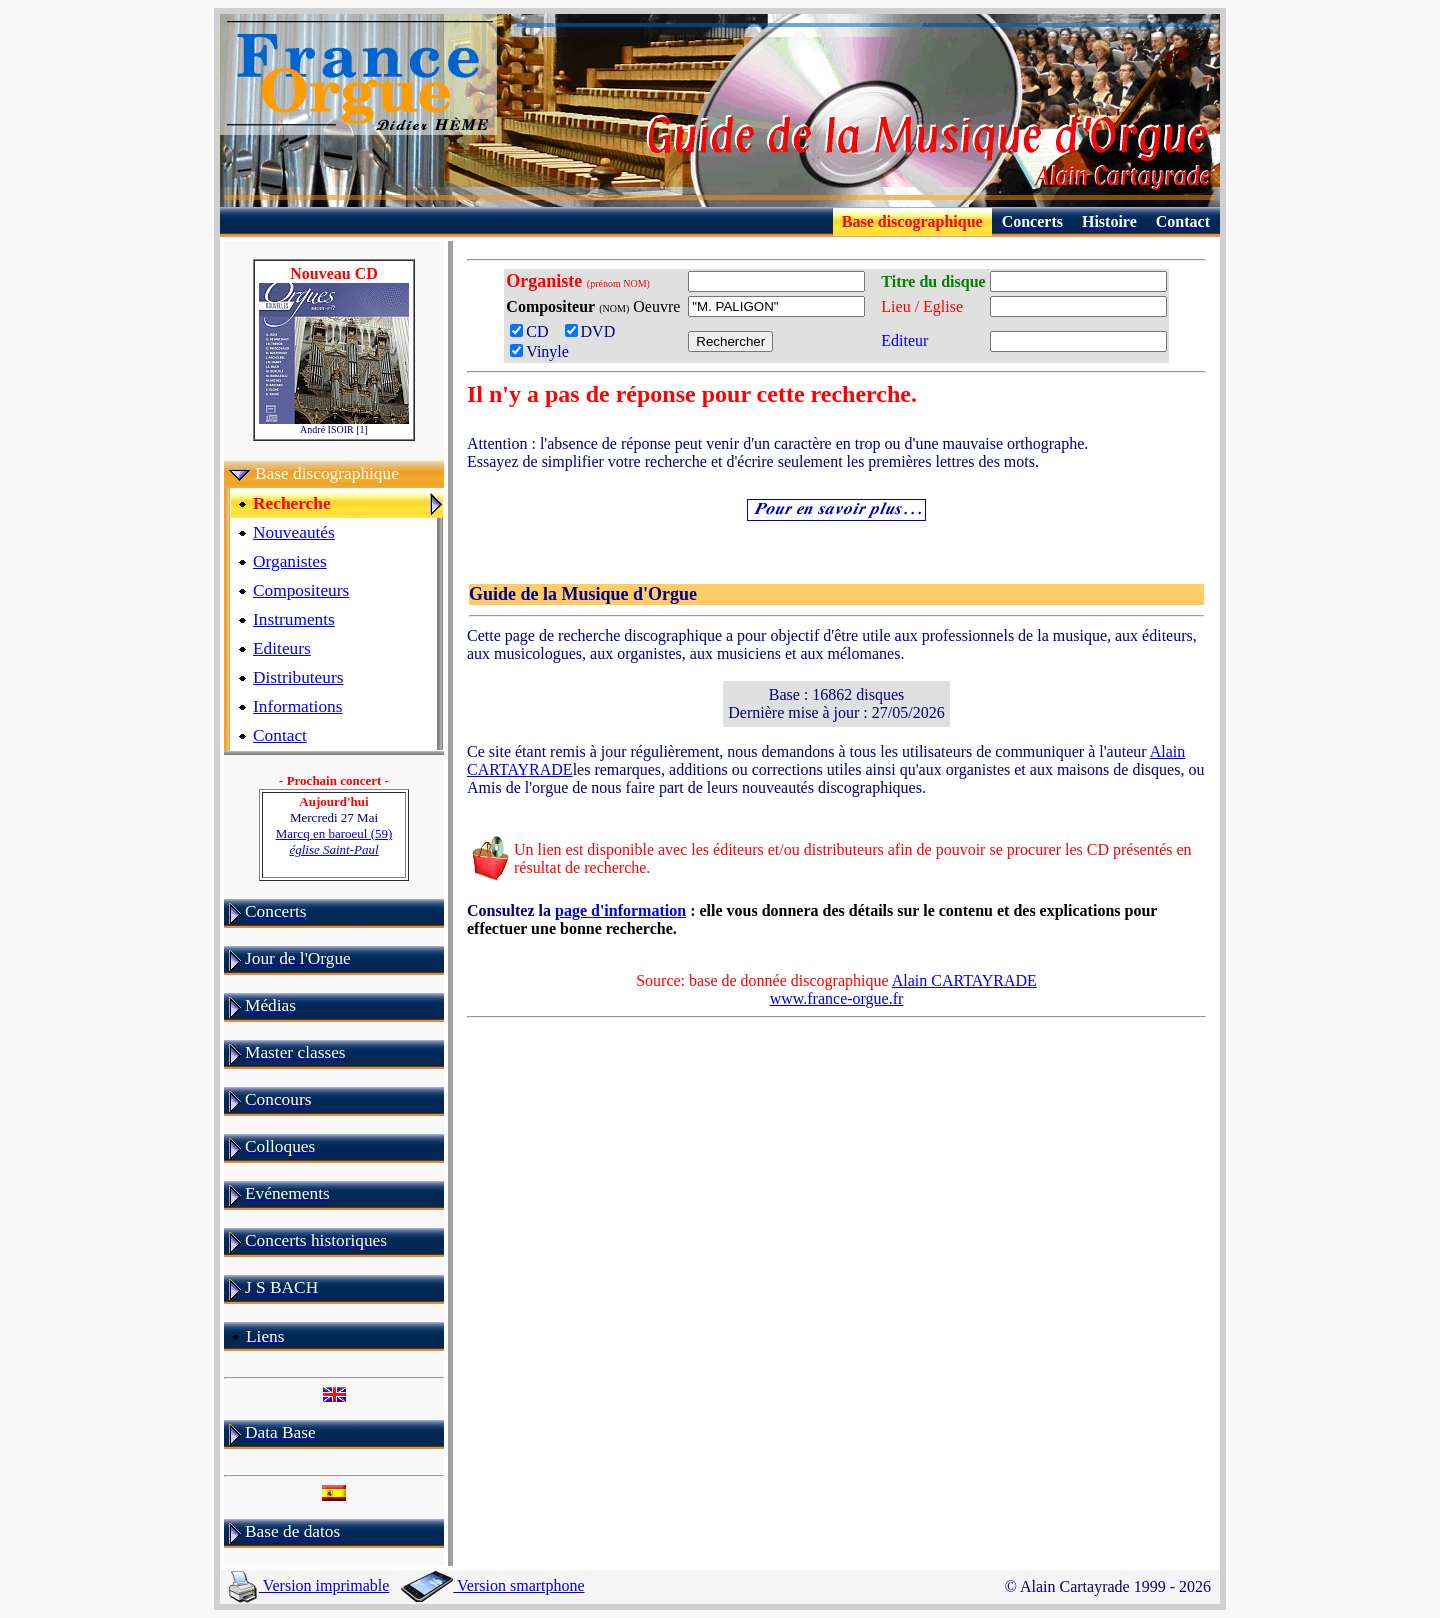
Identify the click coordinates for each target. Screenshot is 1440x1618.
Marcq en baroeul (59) (334, 841)
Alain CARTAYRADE (964, 980)
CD (535, 331)
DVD (594, 331)
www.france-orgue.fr (837, 998)
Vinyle (539, 351)
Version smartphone (492, 1585)
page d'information (620, 910)
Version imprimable (309, 1585)
